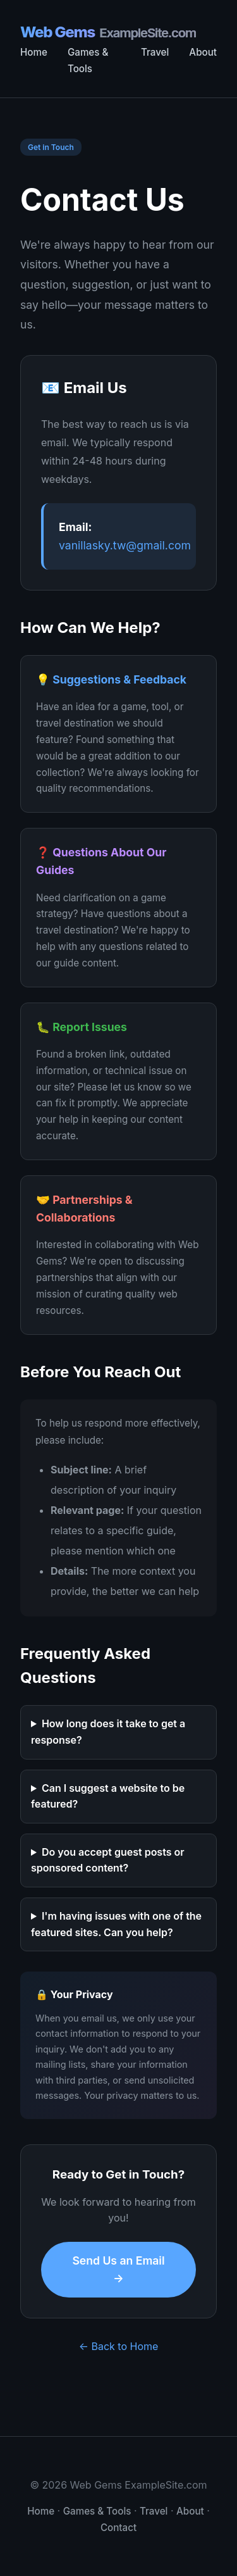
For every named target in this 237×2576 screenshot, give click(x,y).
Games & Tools (97, 2511)
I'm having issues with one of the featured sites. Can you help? (116, 1924)
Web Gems (108, 33)
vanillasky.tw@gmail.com (125, 545)
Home (33, 52)
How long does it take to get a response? (108, 1731)
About (203, 52)
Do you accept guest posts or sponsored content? (108, 1860)
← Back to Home (119, 2346)
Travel (155, 52)
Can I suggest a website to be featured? (108, 1796)
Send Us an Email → (118, 2269)
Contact (118, 2528)
